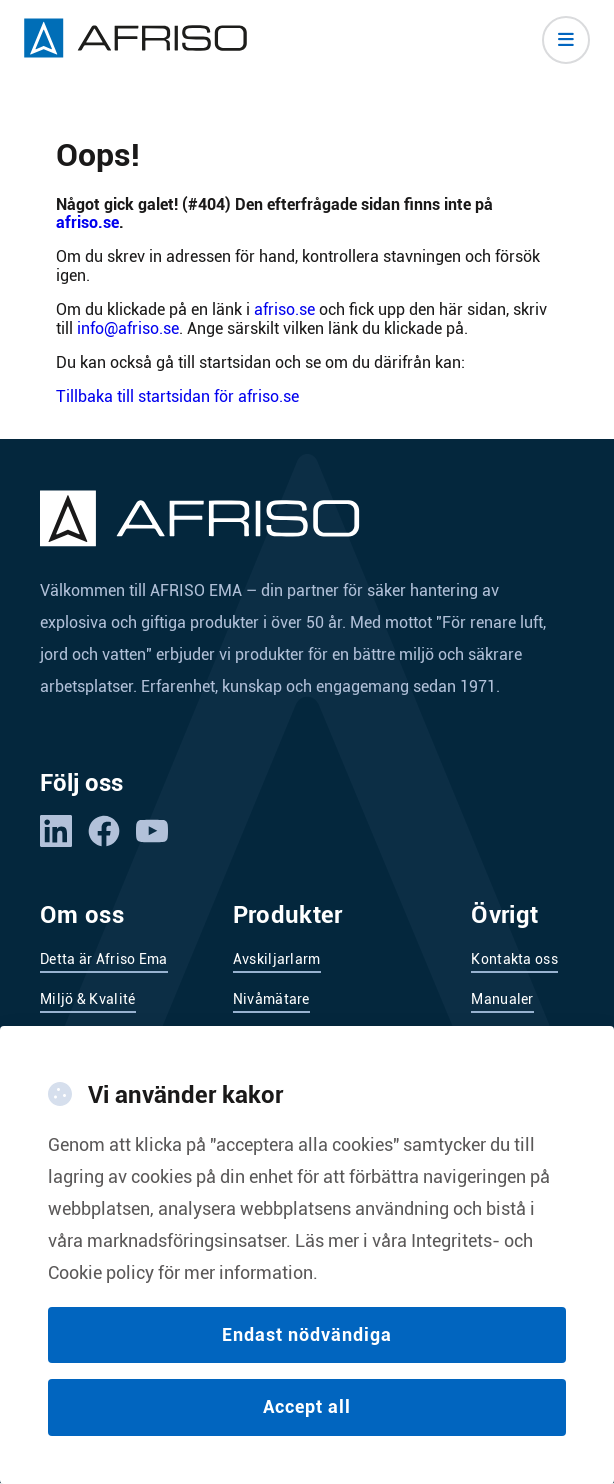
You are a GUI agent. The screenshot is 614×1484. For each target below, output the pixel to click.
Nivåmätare (271, 999)
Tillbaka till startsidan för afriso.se (177, 396)
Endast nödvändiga (307, 1341)
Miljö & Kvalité (88, 999)
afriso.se (87, 222)
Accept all (307, 1414)
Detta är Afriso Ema (104, 959)
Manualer (502, 999)
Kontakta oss (514, 959)
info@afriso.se (128, 328)
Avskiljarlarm (277, 959)
